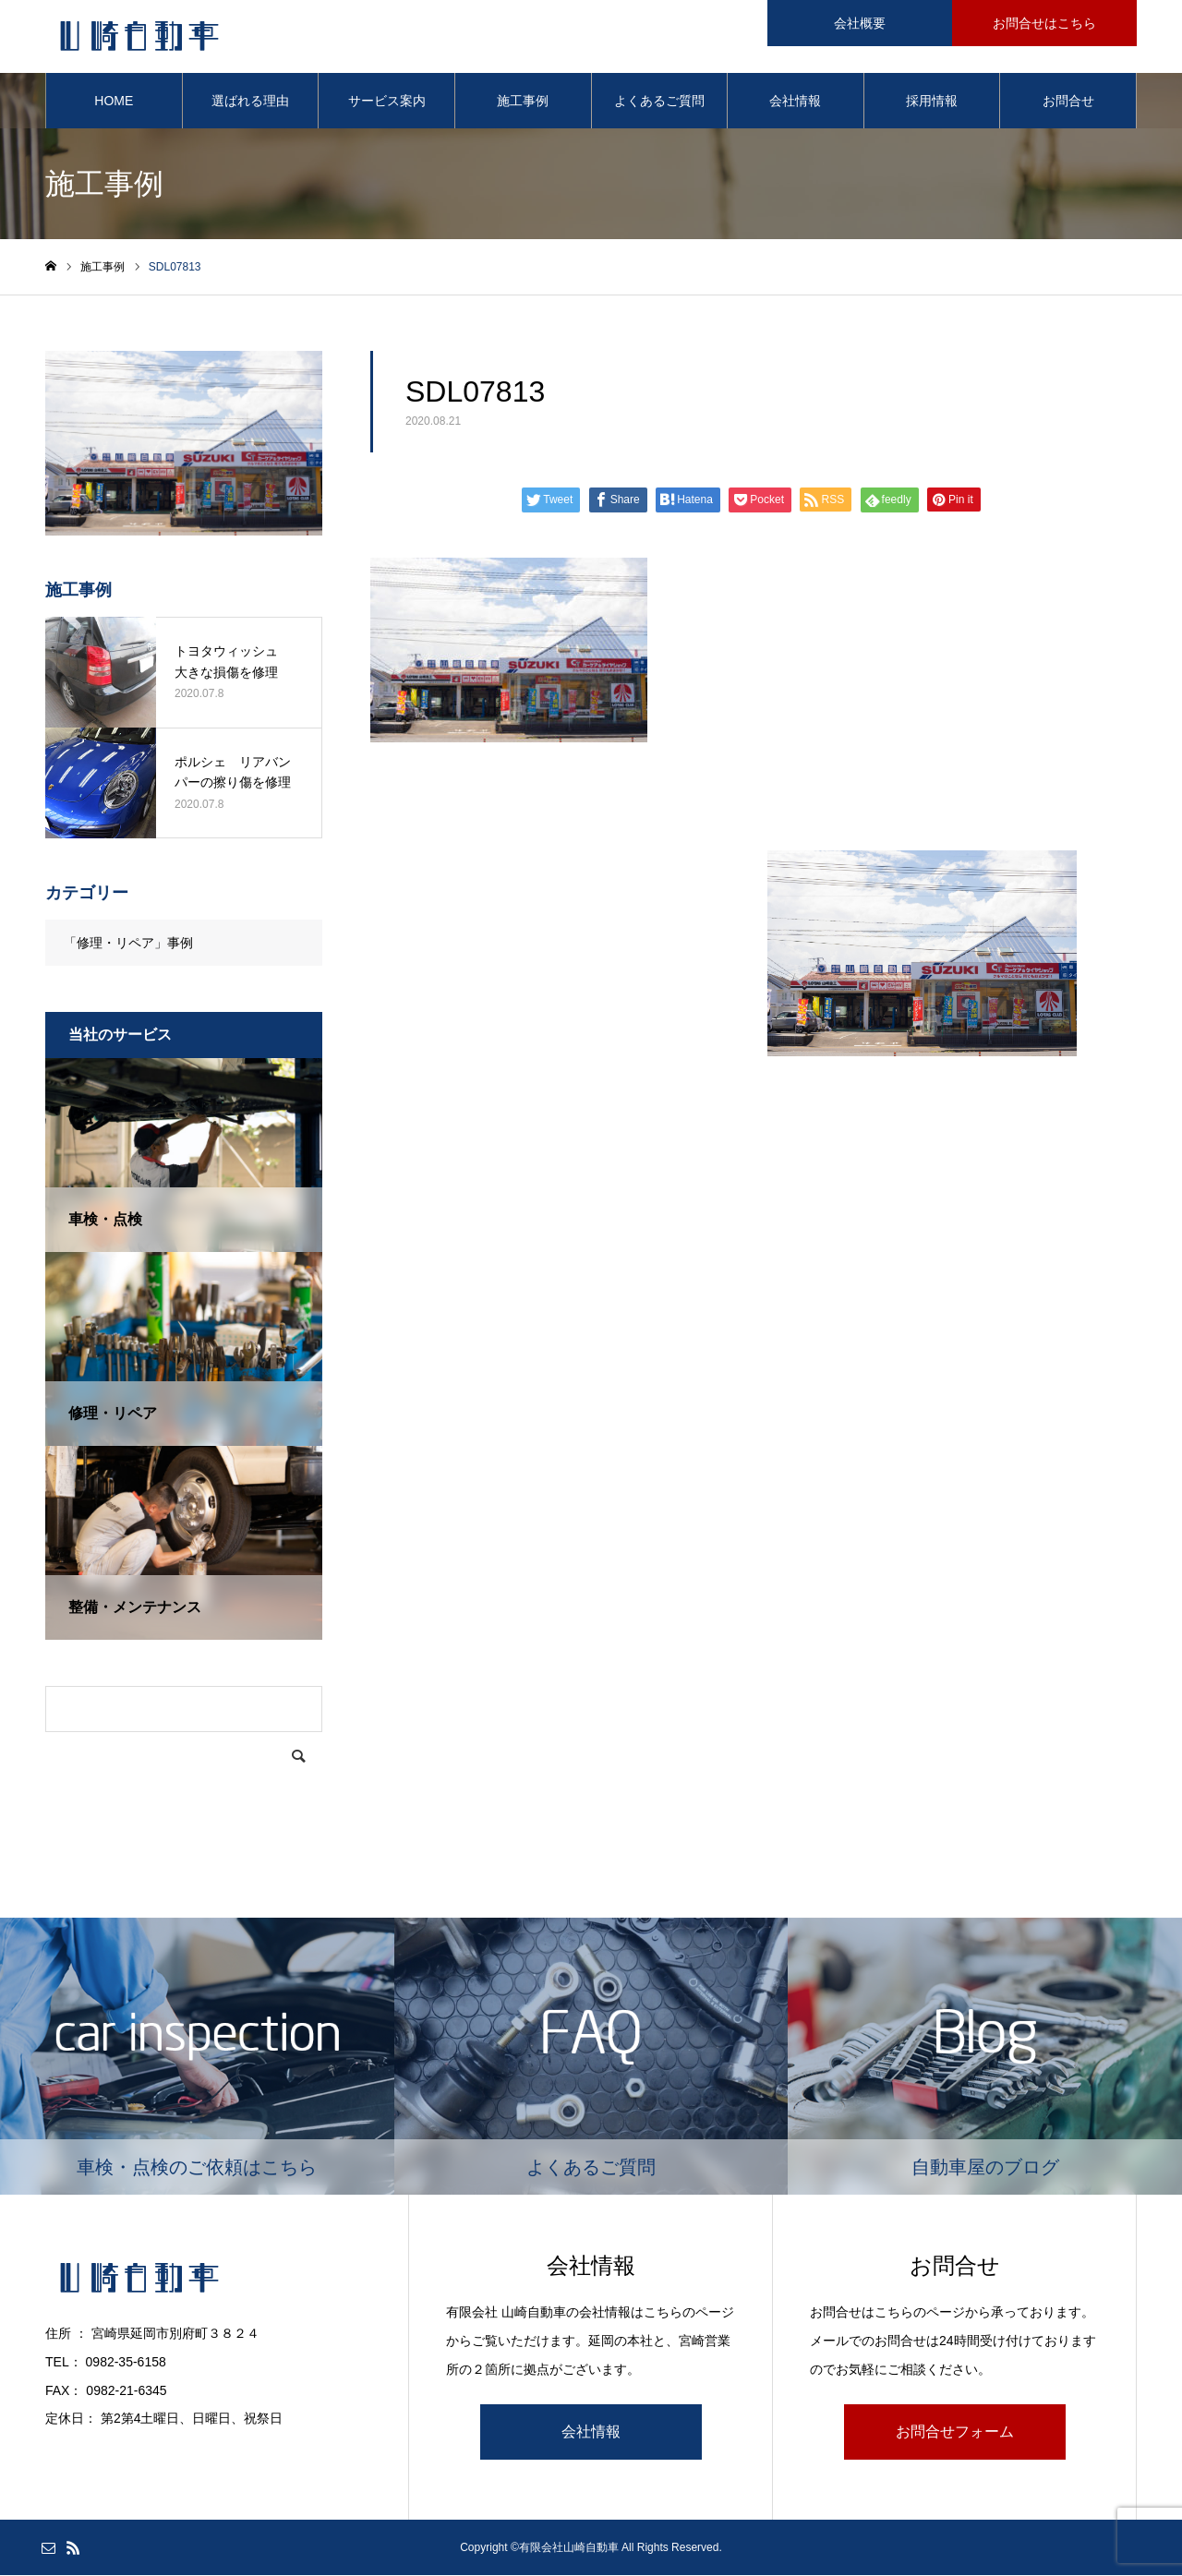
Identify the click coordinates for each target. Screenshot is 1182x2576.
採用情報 (932, 101)
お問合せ (1068, 101)
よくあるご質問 (659, 101)
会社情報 (795, 101)
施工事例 (523, 101)
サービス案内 (387, 101)
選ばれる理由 (250, 101)
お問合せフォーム (955, 2432)
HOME (113, 101)
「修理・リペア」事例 (128, 943)
